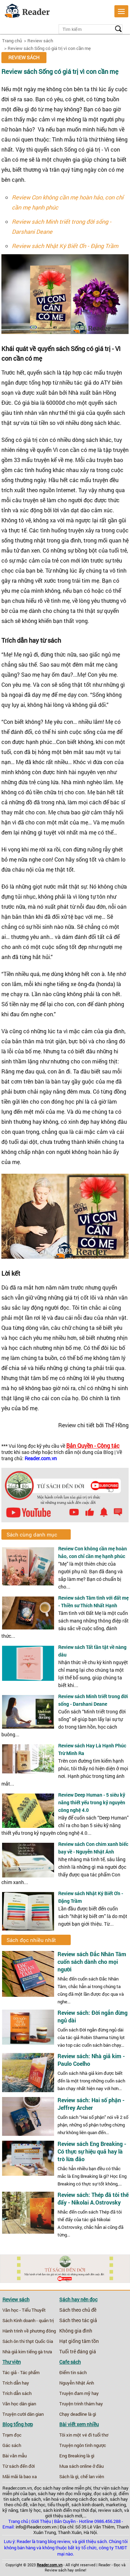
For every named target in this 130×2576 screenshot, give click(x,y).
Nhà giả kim (14, 2351)
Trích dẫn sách (17, 2393)
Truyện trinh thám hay (81, 2403)
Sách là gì (68, 2476)
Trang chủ (12, 40)
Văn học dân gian (19, 2403)
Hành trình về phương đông (29, 2331)
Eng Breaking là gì (76, 2456)
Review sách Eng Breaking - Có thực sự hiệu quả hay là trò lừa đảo (92, 2151)
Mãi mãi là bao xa (19, 2476)
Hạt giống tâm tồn (79, 2341)
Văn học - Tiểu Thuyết (24, 2310)
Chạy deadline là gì (77, 2414)
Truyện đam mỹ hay (79, 2393)
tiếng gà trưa (39, 2351)
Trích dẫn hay (15, 2383)
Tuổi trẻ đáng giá (77, 2351)
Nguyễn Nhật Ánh (76, 2383)
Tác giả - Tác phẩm (21, 2372)
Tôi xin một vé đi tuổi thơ (83, 2435)
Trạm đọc (11, 2435)
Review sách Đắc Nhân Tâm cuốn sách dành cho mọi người (92, 1962)
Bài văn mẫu (14, 2456)
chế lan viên (92, 2476)
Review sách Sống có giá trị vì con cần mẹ (49, 48)
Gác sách (11, 2445)
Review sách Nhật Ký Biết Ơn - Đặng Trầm (65, 245)
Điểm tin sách (73, 2372)
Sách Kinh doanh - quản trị (28, 2320)
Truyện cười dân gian (23, 2414)
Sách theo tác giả (78, 2320)
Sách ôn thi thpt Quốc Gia (27, 2341)
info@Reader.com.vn (36, 2527)
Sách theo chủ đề (77, 2310)
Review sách (40, 40)
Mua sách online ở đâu (81, 2466)
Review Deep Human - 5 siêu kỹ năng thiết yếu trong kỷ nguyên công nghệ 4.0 (91, 1802)
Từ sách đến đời (18, 2466)
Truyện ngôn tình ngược (82, 2445)
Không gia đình (75, 2331)
